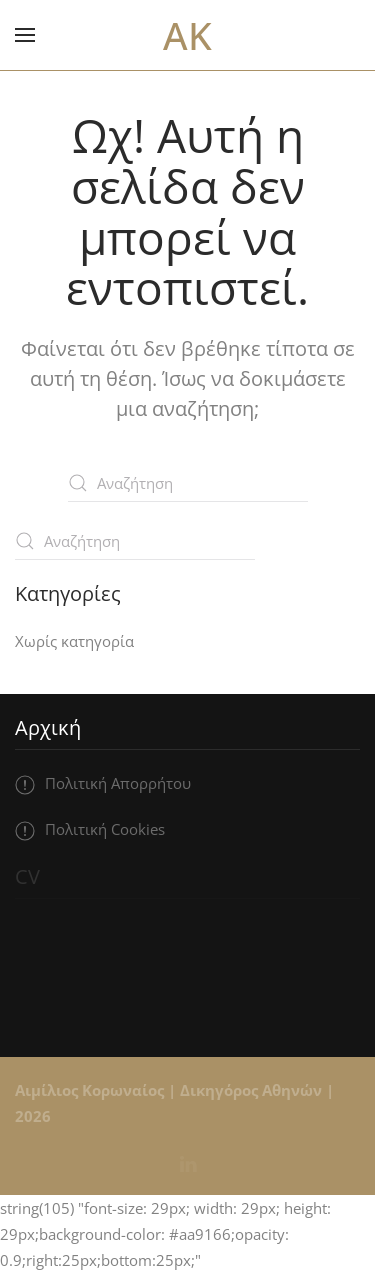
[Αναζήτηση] (188, 483)
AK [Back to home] (187, 35)
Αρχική (48, 727)
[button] (25, 35)
